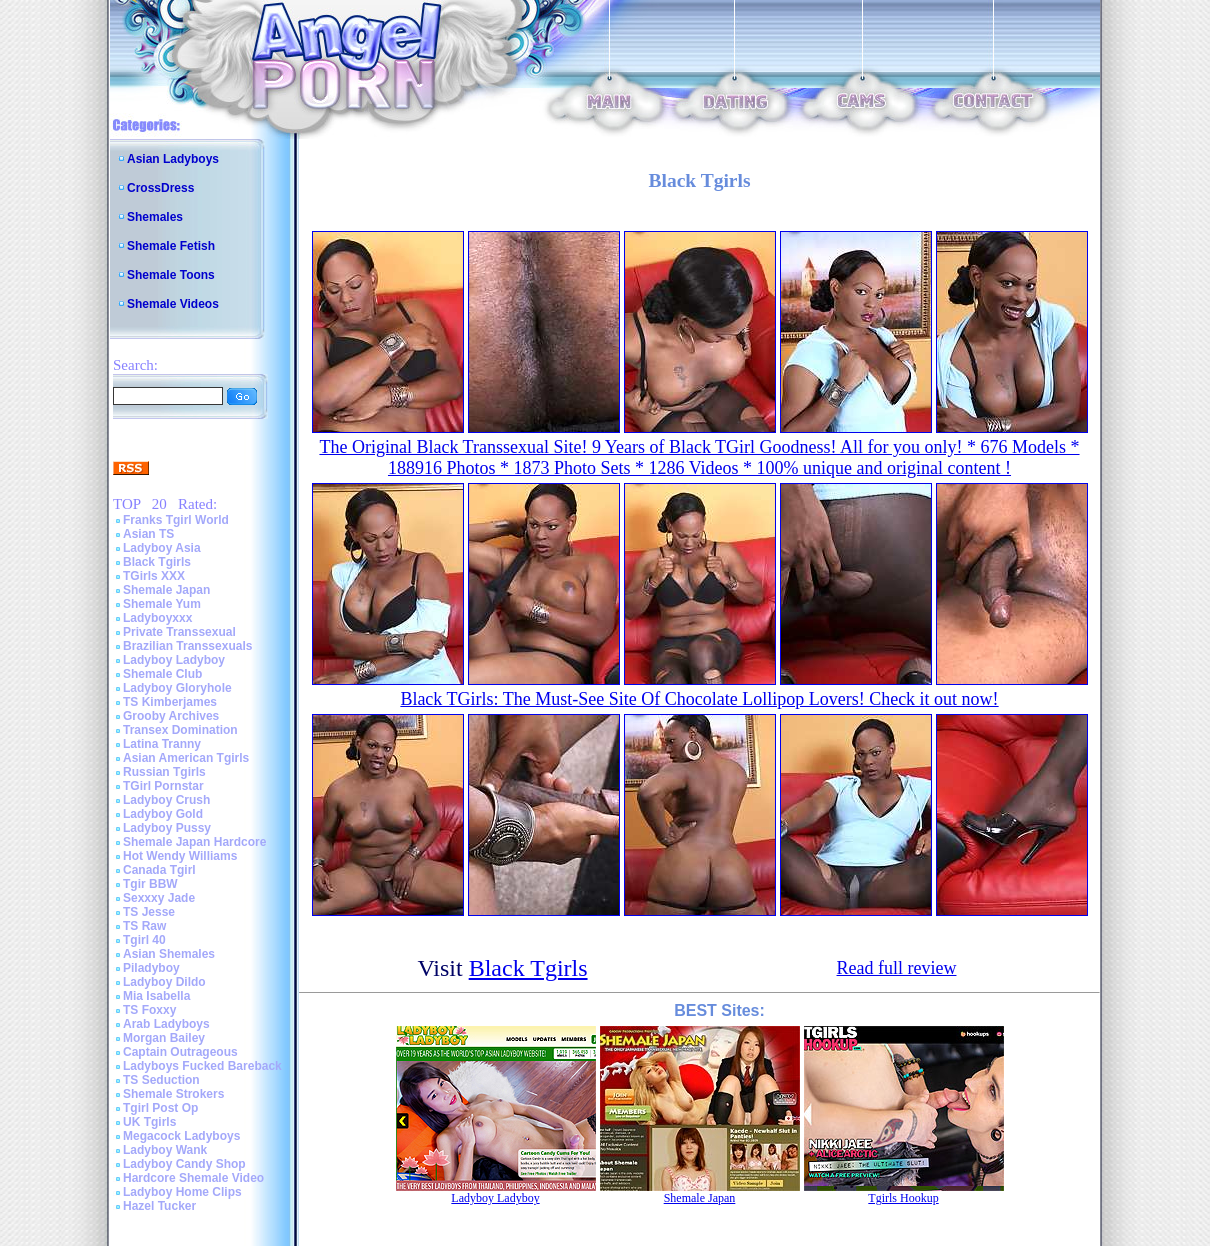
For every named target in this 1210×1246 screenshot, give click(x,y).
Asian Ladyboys (173, 159)
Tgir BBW (150, 884)
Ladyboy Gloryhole (177, 688)
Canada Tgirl (159, 870)
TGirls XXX (154, 576)
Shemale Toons (171, 275)
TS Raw (144, 926)
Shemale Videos (173, 304)
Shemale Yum (162, 604)
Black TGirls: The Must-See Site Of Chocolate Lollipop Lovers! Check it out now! (699, 699)
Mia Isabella (156, 996)
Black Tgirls (157, 562)
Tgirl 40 (144, 940)
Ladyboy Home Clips (182, 1192)
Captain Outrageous (180, 1052)
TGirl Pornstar (163, 786)
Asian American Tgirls (186, 758)
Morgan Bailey (164, 1038)
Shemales (155, 217)
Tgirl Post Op (160, 1108)
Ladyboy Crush (166, 800)
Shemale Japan (166, 590)
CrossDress (160, 188)
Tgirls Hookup (903, 1198)
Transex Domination (180, 730)
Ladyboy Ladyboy (174, 660)
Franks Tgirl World (176, 520)
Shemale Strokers (173, 1094)
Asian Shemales (169, 954)
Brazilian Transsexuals (187, 646)
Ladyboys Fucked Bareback (202, 1066)
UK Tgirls (149, 1122)
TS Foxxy (149, 1010)
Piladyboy (151, 968)
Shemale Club (162, 674)
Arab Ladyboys (166, 1024)
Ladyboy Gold (163, 814)
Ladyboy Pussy (167, 828)
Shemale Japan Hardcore (194, 842)
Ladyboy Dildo (164, 982)
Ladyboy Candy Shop (184, 1164)
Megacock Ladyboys (181, 1136)
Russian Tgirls (164, 772)
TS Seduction (161, 1080)
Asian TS (148, 534)
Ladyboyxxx (157, 618)
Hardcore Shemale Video (193, 1178)
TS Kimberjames (170, 702)
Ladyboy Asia (162, 548)
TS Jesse (149, 912)
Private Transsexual (179, 632)
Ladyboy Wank (165, 1150)
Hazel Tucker (159, 1206)
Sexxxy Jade (159, 898)
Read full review (897, 968)
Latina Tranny (162, 744)
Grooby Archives (171, 716)
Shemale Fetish (171, 246)
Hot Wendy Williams (180, 856)
